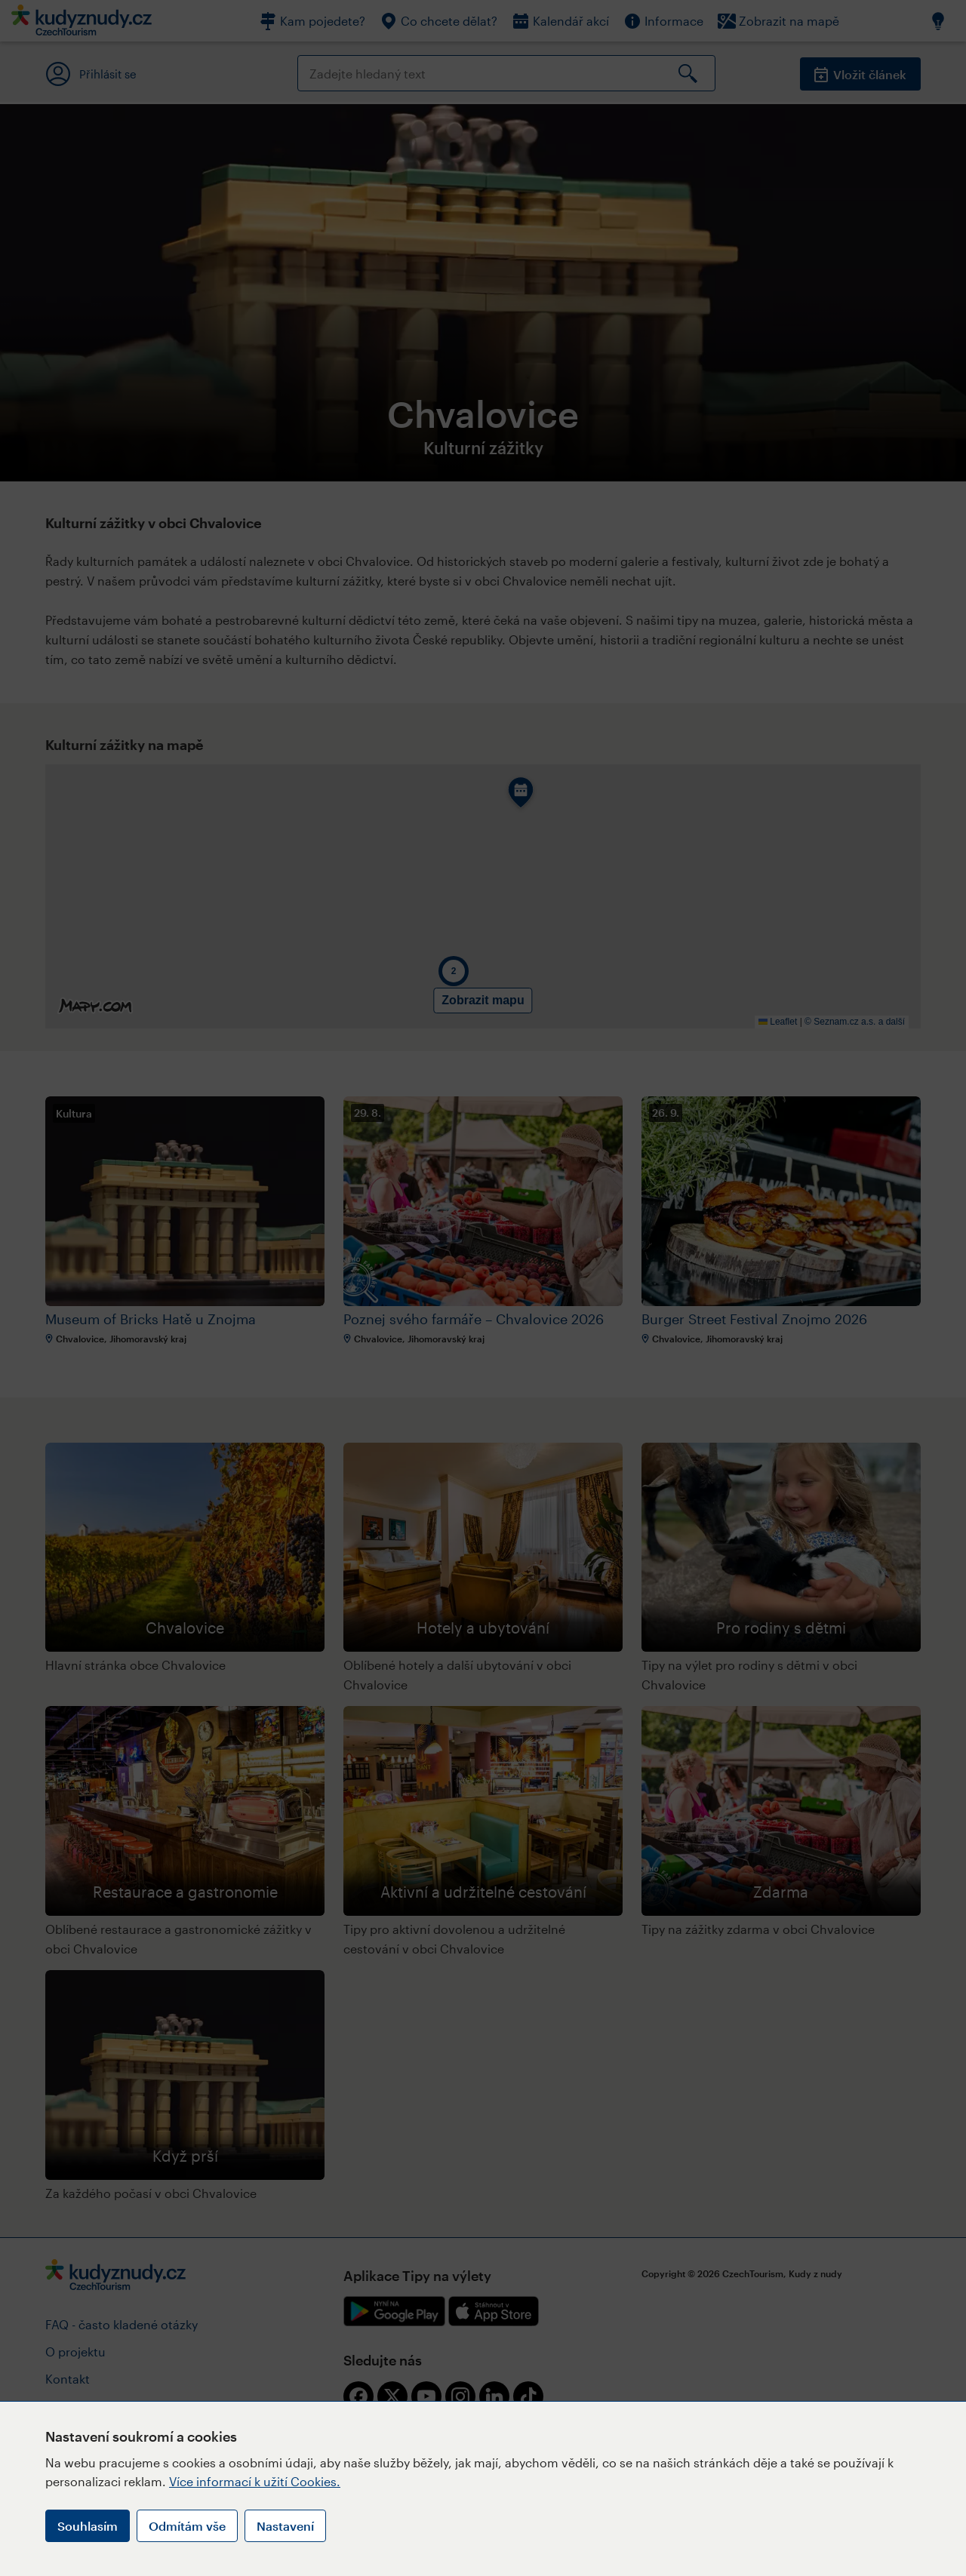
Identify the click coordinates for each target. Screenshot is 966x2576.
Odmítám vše (187, 2526)
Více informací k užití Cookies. (254, 2481)
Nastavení (285, 2526)
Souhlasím (87, 2526)
